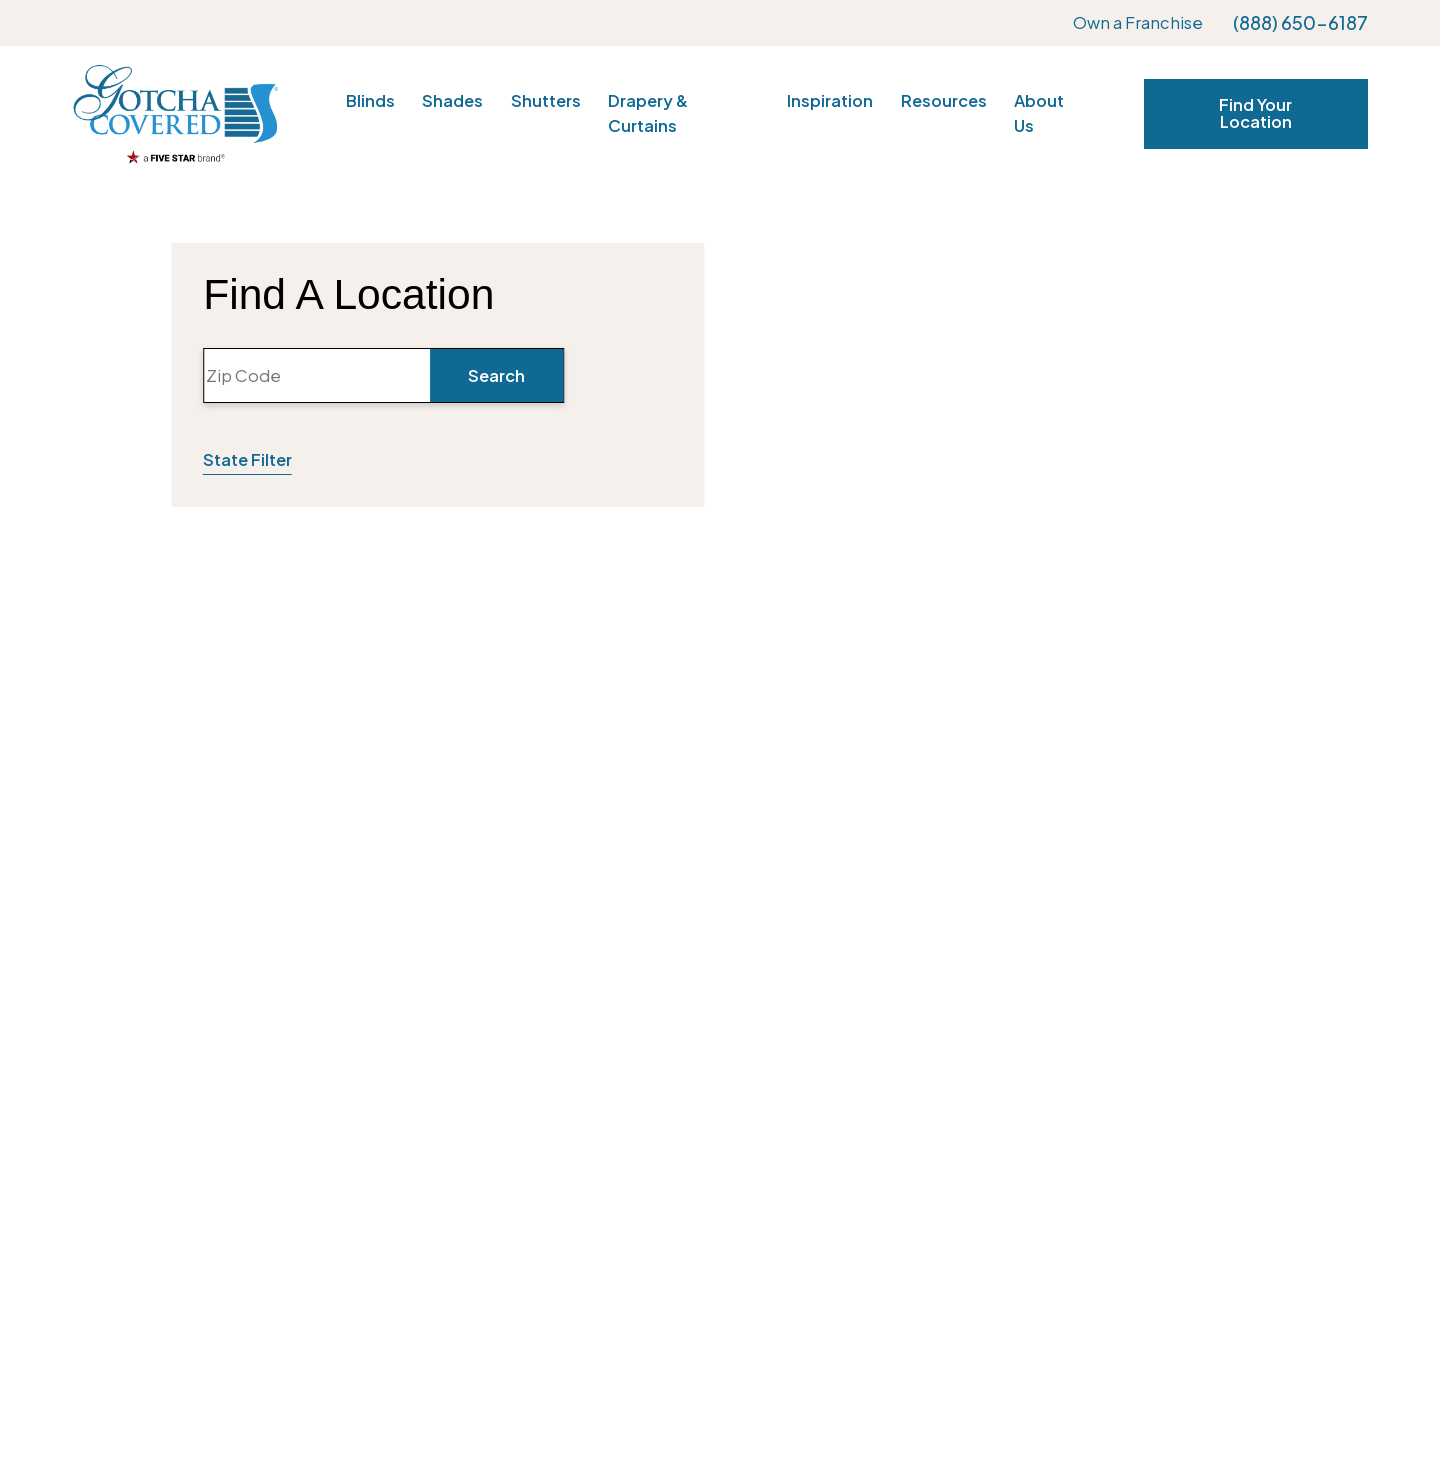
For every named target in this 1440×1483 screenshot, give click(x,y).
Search (496, 375)
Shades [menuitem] (452, 100)
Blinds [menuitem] (370, 100)
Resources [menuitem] (944, 100)
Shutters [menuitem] (546, 100)
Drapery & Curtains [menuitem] (648, 113)
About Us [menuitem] (1039, 113)
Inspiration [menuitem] (830, 100)
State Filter (247, 459)
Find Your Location (1255, 112)
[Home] (175, 113)
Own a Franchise (1138, 22)
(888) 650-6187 (1300, 23)
